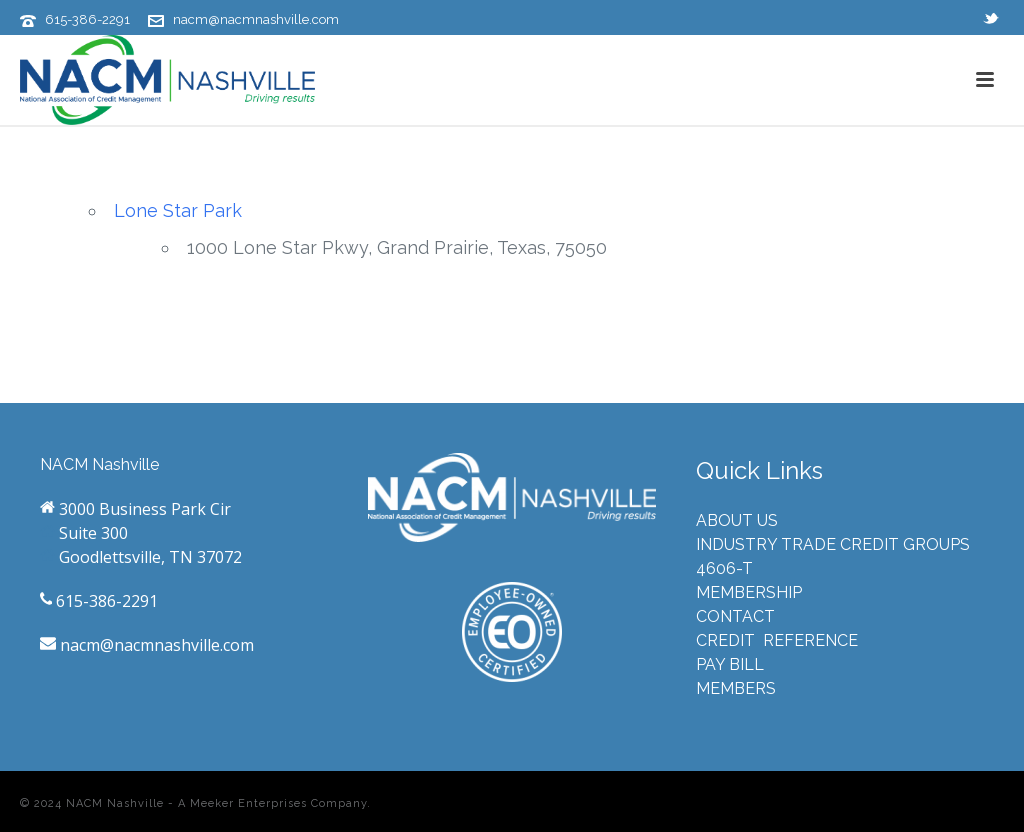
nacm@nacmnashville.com (256, 19)
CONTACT (735, 616)
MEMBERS (736, 688)
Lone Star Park (178, 210)
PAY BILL (730, 664)
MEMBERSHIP (749, 592)
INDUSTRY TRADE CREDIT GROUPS (833, 544)
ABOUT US (737, 520)
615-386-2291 (87, 19)
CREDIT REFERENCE (777, 640)
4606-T (724, 568)
